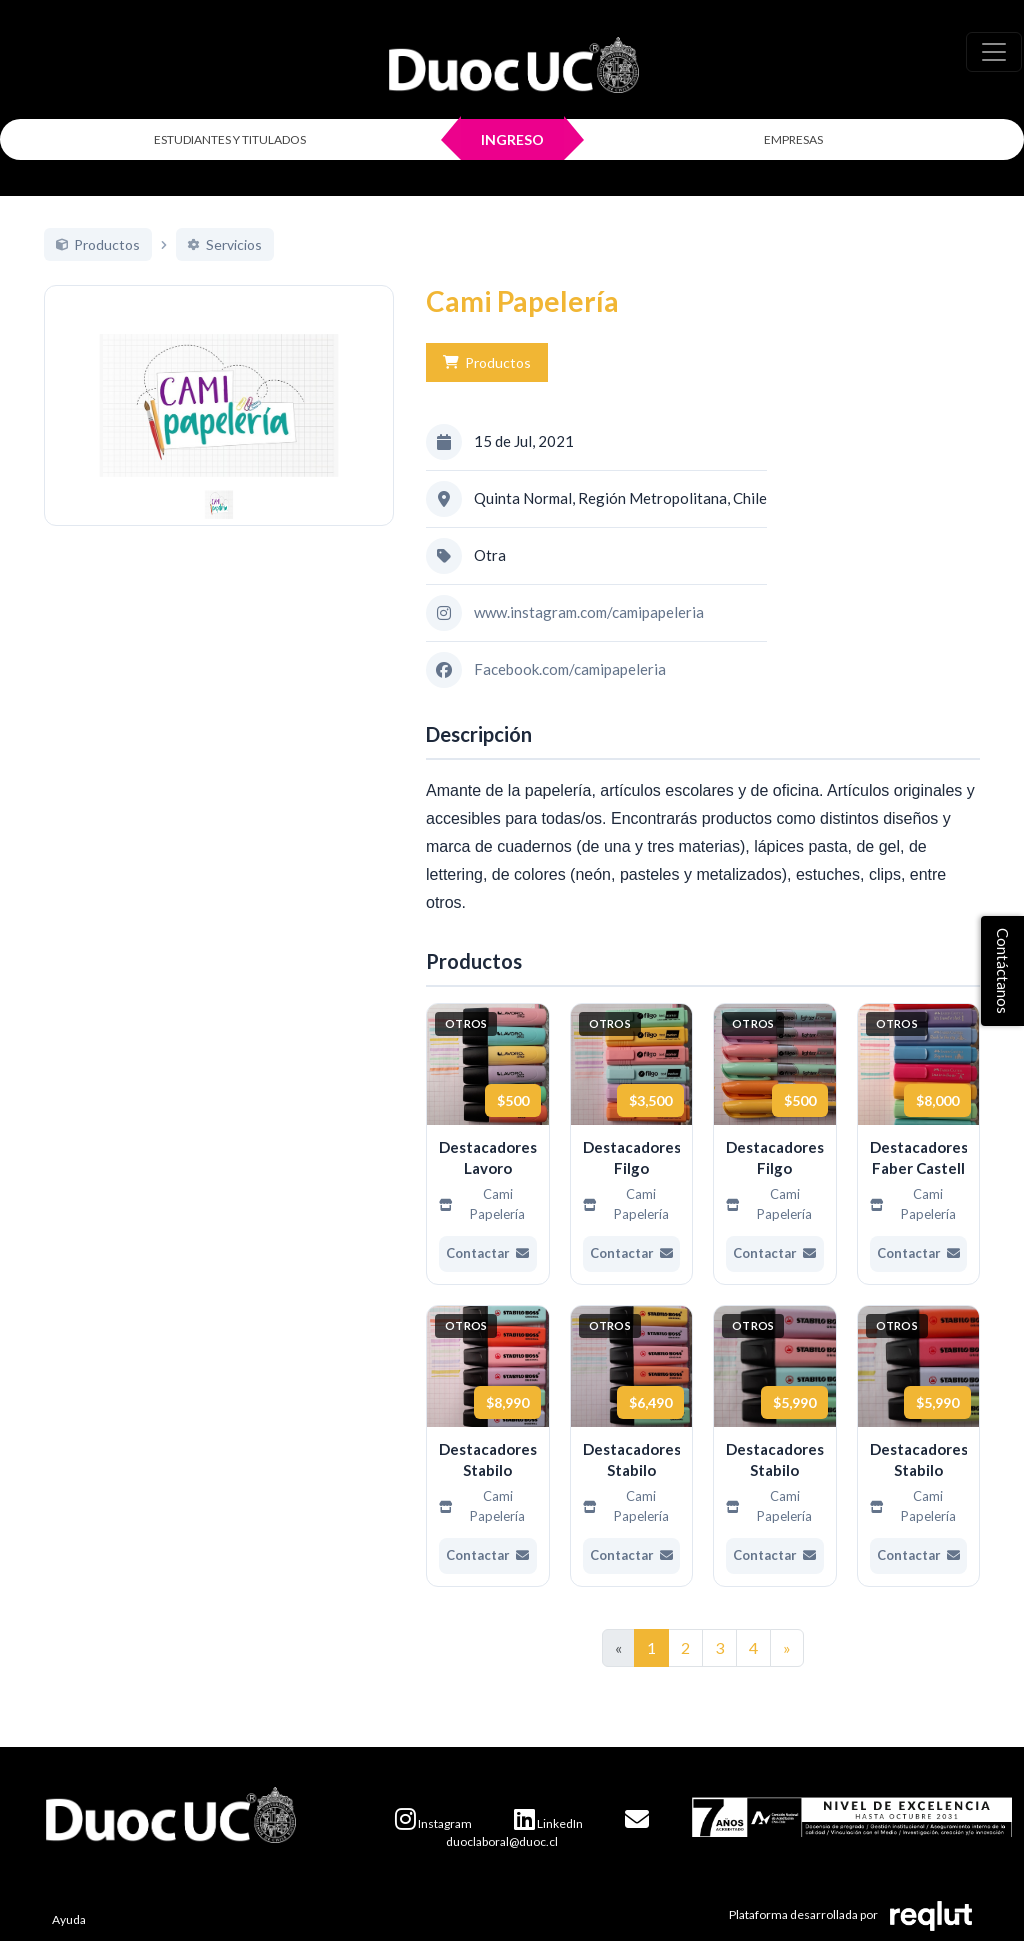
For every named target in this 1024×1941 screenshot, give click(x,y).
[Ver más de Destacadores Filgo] (632, 1144)
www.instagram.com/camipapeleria (589, 612)
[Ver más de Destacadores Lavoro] (488, 1144)
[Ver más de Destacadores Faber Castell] (919, 1144)
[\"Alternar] (994, 52)
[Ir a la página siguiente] (787, 1648)
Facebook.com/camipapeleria (570, 669)
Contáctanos (1003, 971)
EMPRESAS (793, 139)
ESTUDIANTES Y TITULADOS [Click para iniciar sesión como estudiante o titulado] (230, 139)
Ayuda (69, 1919)
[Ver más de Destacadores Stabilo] (488, 1446)
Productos (487, 362)
